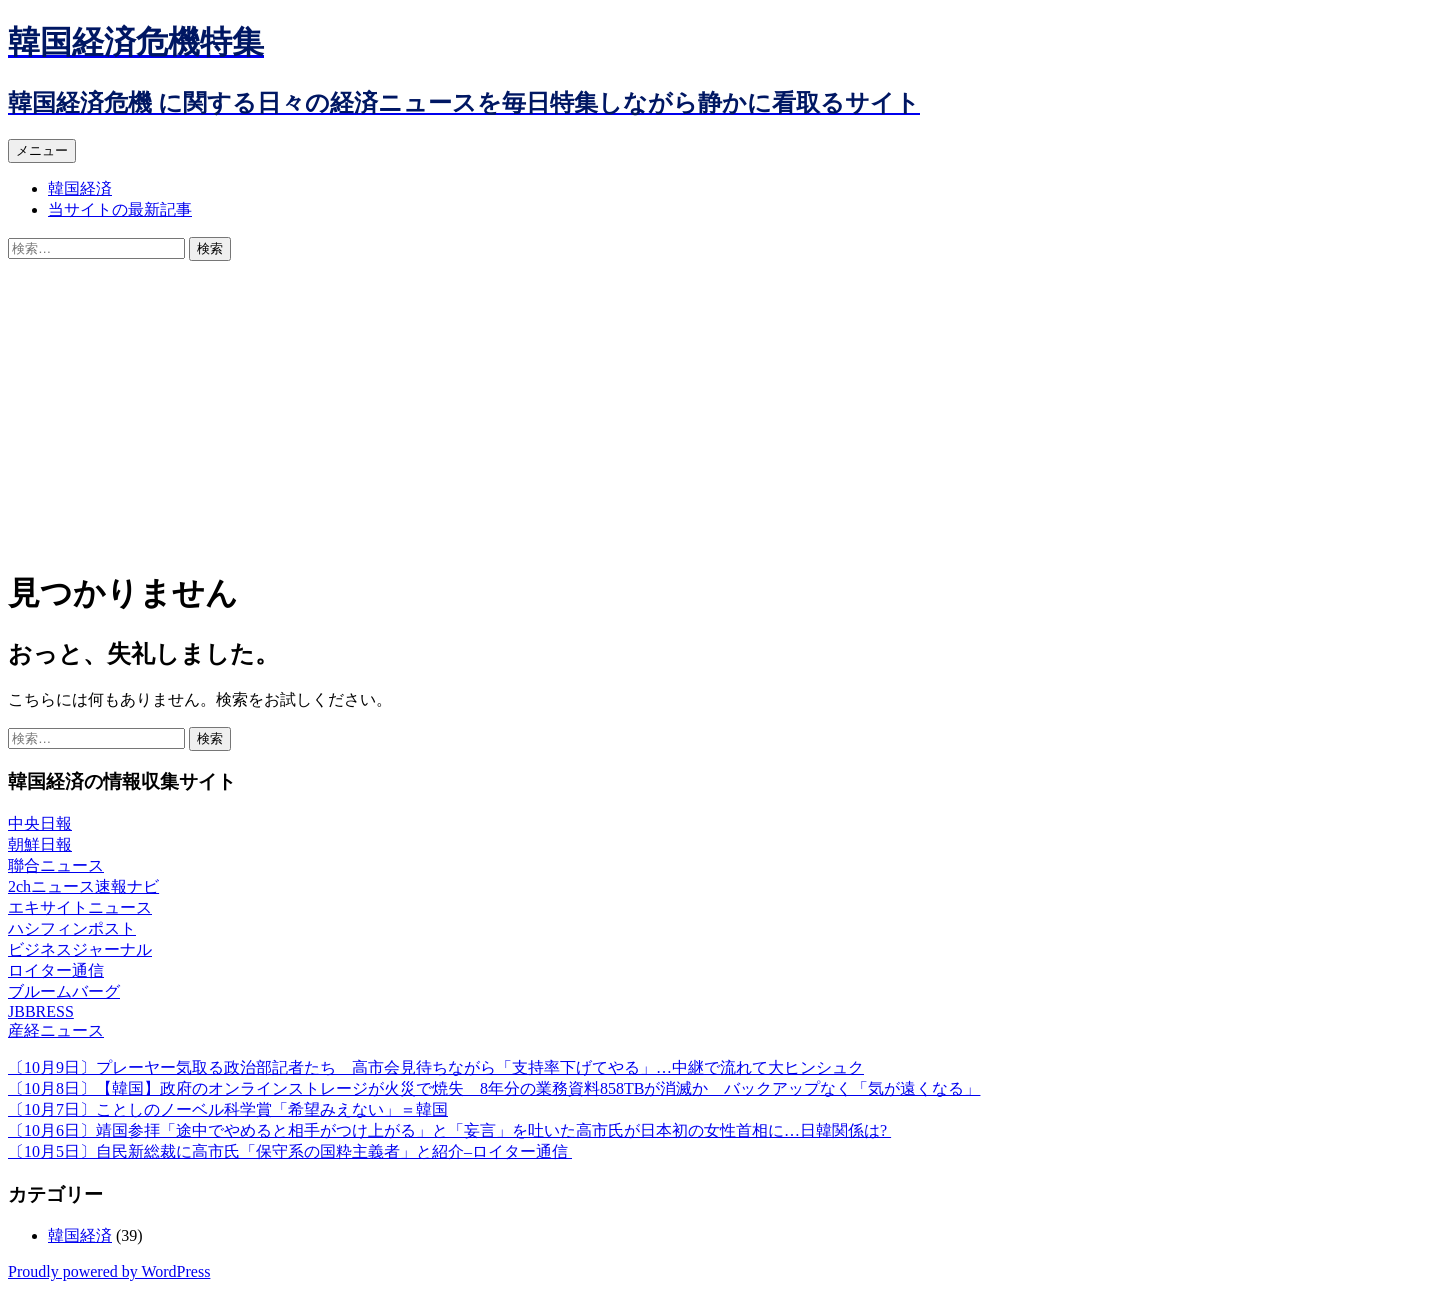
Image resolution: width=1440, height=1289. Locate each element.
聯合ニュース (56, 865)
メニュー (42, 150)
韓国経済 (80, 188)
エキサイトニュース (80, 907)
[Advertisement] (720, 411)
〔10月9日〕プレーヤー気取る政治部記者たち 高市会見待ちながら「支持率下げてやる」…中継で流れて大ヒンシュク (436, 1067)
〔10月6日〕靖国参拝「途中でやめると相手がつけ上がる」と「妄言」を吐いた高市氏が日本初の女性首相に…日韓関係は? (449, 1130)
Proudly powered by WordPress (109, 1271)
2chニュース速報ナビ (83, 886)
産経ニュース (56, 1030)
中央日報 (40, 823)
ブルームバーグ (64, 991)
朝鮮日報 (40, 844)
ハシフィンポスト (72, 928)
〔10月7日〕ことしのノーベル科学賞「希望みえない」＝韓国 (228, 1109)
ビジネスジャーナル (80, 949)
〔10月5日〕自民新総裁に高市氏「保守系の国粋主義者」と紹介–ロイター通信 (290, 1151)
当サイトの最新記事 (120, 209)
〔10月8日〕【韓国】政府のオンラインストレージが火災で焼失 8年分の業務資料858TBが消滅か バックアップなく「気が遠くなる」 (494, 1088)
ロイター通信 (56, 970)
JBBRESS (41, 1011)
